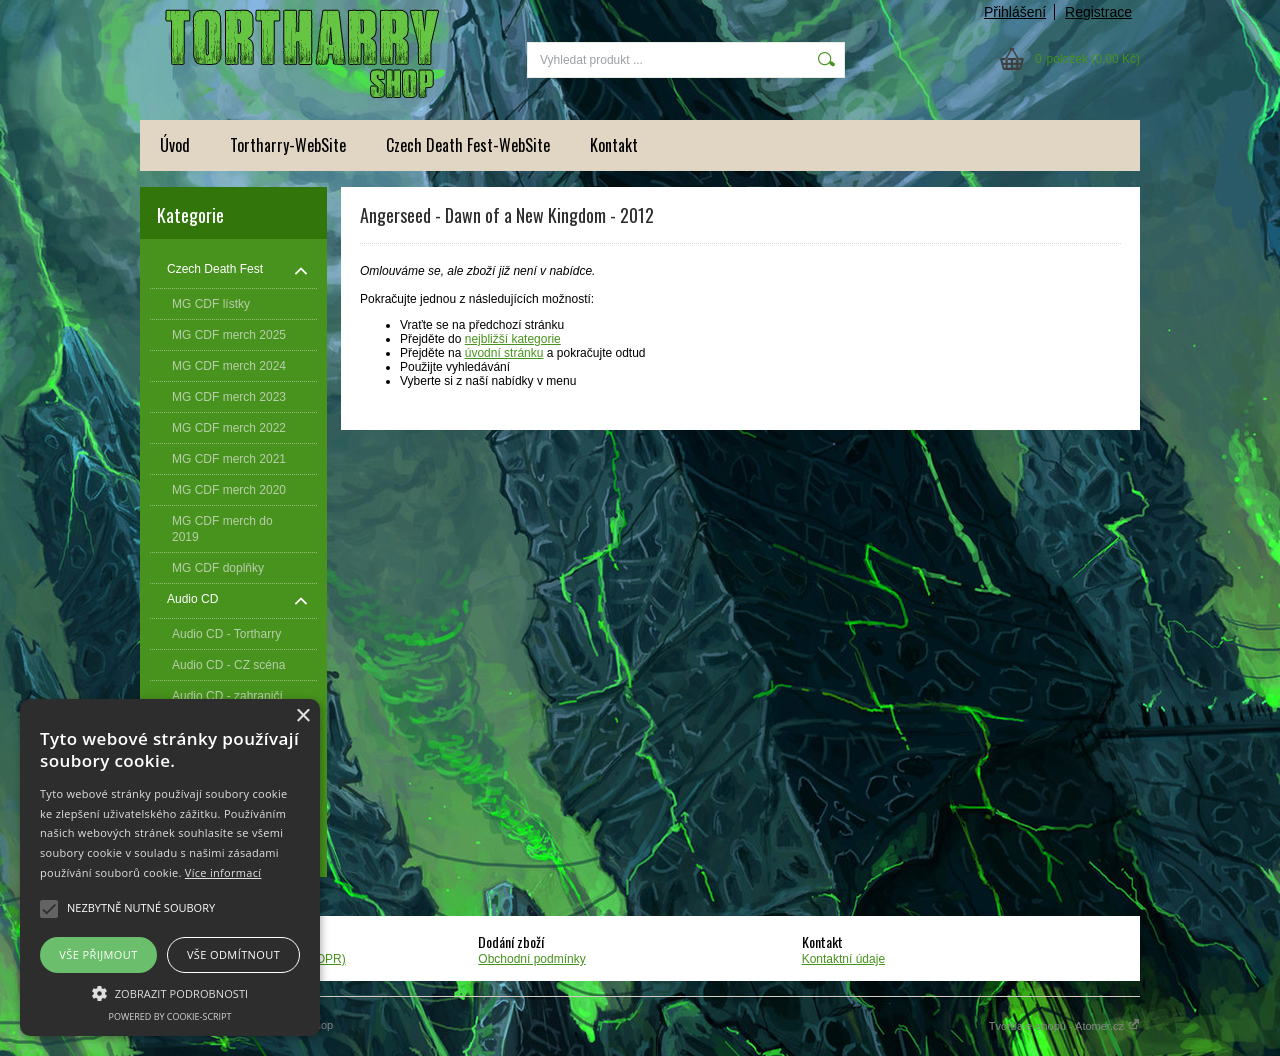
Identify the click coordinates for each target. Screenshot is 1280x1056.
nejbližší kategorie (513, 339)
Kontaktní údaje (843, 959)
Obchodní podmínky (531, 959)
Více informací (223, 872)
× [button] (302, 716)
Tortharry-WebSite (288, 145)
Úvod (175, 145)
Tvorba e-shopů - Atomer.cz (1064, 1026)
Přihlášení (1015, 12)
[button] (170, 992)
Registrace (1098, 12)
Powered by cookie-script (170, 1016)
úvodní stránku (504, 353)
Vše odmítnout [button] (233, 954)
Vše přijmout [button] (98, 954)
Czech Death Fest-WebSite (468, 145)
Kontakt (614, 145)
